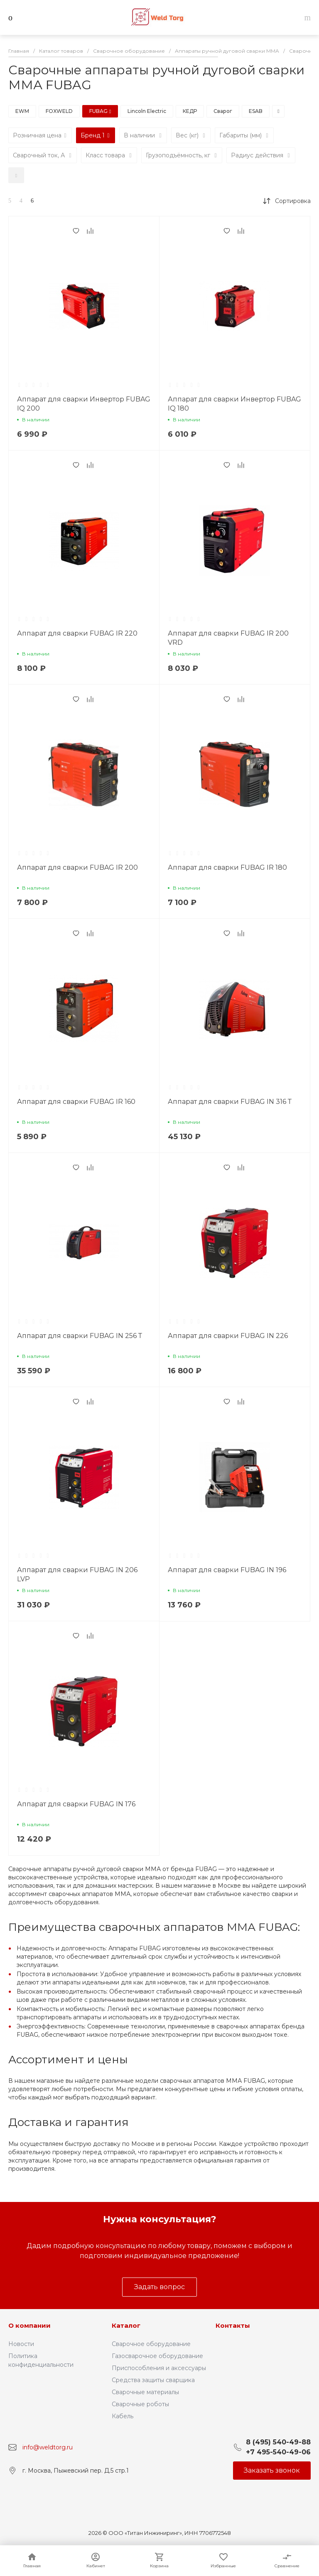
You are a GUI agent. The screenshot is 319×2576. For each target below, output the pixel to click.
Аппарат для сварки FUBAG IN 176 (76, 1804)
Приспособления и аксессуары (159, 2368)
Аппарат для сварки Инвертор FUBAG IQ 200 (83, 403)
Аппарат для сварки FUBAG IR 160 (76, 1102)
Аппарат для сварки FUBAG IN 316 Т (230, 1102)
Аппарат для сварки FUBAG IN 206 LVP (77, 1574)
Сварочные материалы (145, 2392)
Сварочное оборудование (151, 2344)
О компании (29, 2325)
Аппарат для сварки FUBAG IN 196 (227, 1570)
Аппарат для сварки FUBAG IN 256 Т (79, 1336)
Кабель (122, 2416)
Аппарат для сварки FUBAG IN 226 (228, 1336)
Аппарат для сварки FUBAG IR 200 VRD (228, 637)
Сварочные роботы (140, 2404)
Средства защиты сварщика (153, 2380)
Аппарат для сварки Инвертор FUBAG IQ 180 (234, 403)
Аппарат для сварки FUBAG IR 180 (227, 867)
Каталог (126, 2325)
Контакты (233, 2325)
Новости (21, 2344)
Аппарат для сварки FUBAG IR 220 (77, 633)
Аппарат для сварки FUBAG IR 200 (77, 867)
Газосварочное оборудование (157, 2356)
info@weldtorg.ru (47, 2447)
